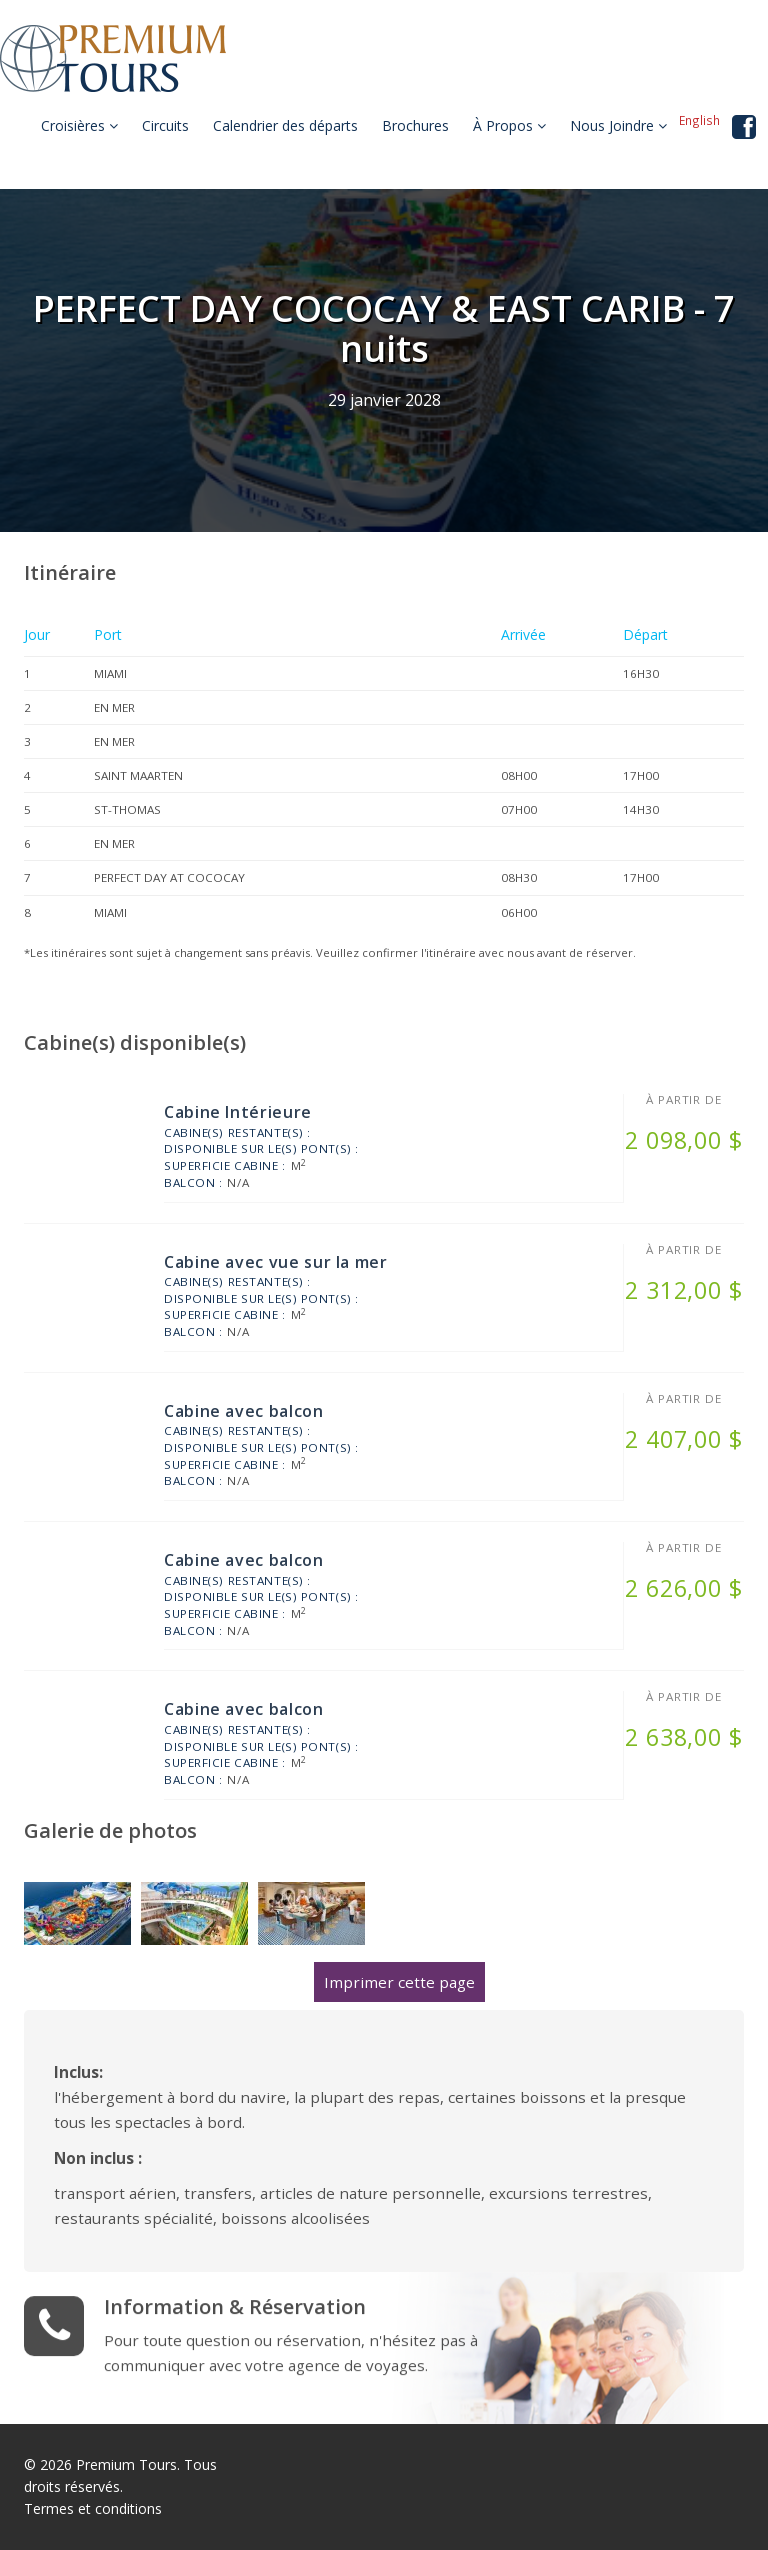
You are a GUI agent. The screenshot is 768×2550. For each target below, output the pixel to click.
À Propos (509, 125)
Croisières (79, 125)
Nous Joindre (618, 125)
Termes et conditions (93, 2508)
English (699, 120)
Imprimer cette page (399, 1982)
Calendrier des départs (285, 125)
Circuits (165, 125)
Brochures (415, 125)
